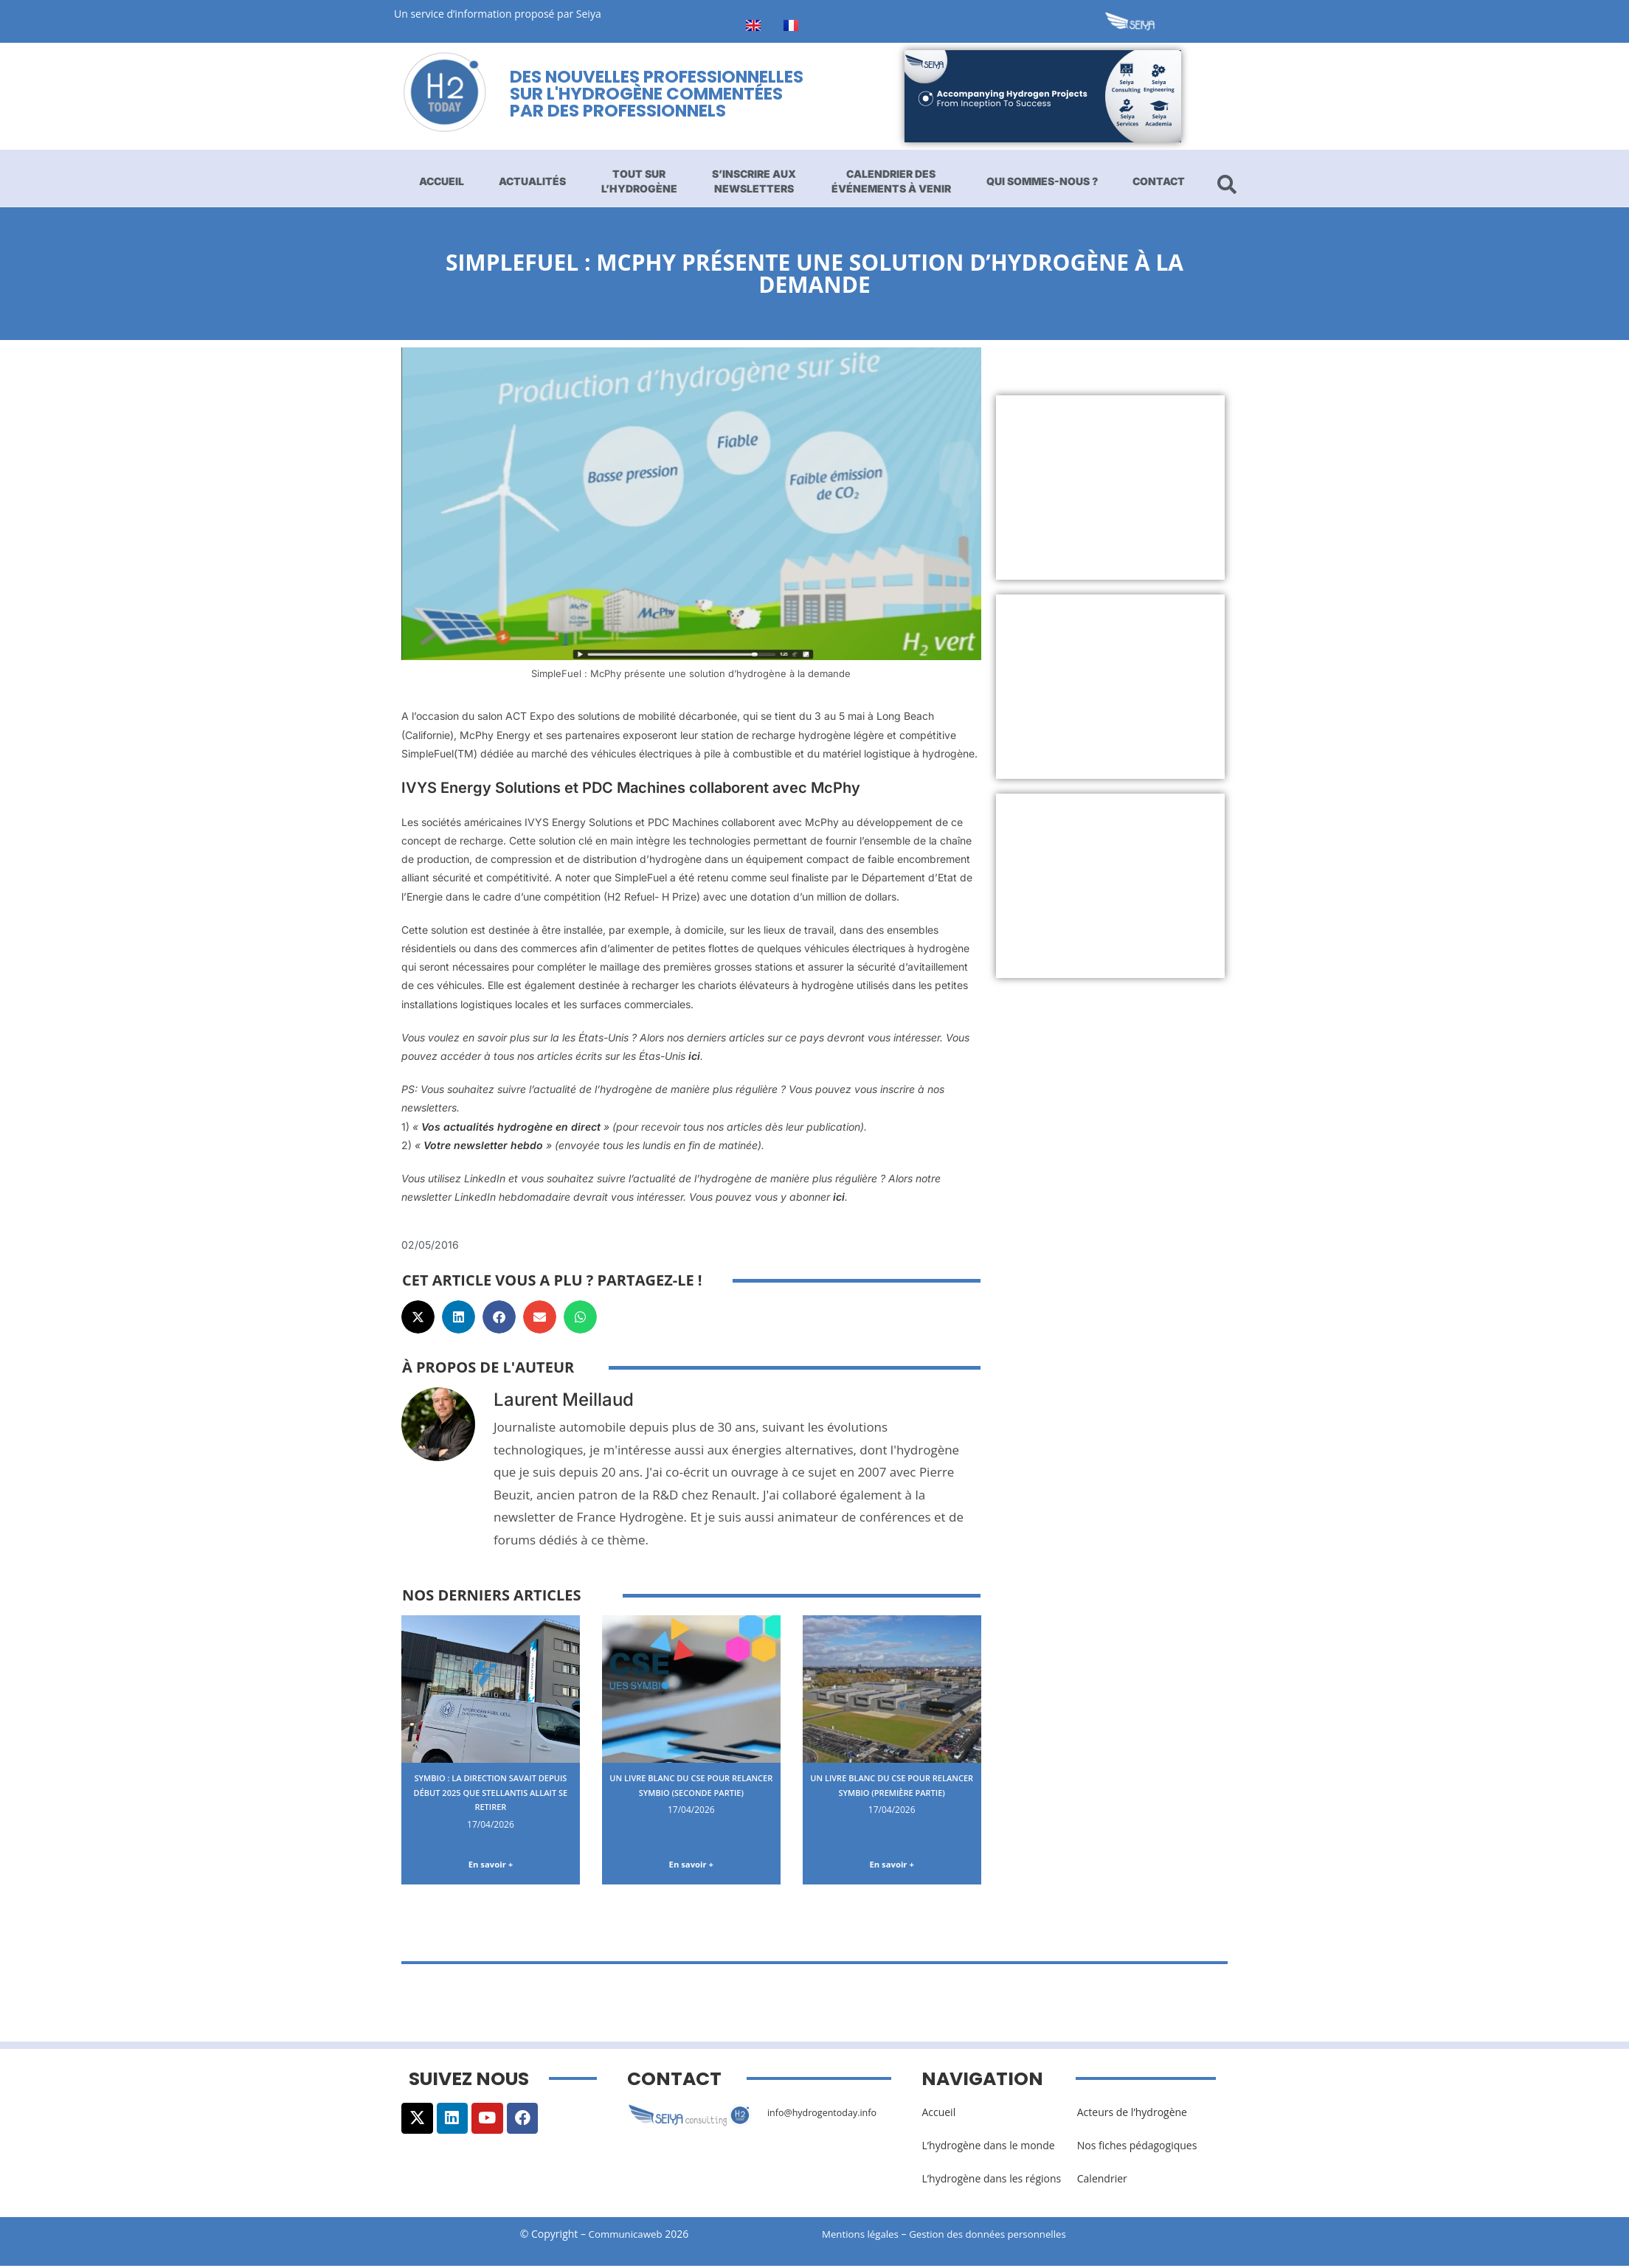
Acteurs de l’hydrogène (1132, 2114)
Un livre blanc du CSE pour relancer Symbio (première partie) (891, 1791)
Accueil (441, 181)
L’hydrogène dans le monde (987, 2148)
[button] (418, 1317)
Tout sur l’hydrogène (639, 181)
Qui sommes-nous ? (1042, 181)
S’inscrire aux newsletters (754, 181)
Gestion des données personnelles (1000, 2237)
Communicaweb (626, 2237)
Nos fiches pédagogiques (1137, 2148)
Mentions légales (862, 2237)
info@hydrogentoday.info (828, 2114)
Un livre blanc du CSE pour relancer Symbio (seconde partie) (691, 1791)
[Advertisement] (1110, 487)
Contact (1158, 181)
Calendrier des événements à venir (891, 181)
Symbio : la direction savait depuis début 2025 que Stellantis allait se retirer (490, 1791)
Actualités (532, 181)
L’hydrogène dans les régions (991, 2181)
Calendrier (1102, 2181)
